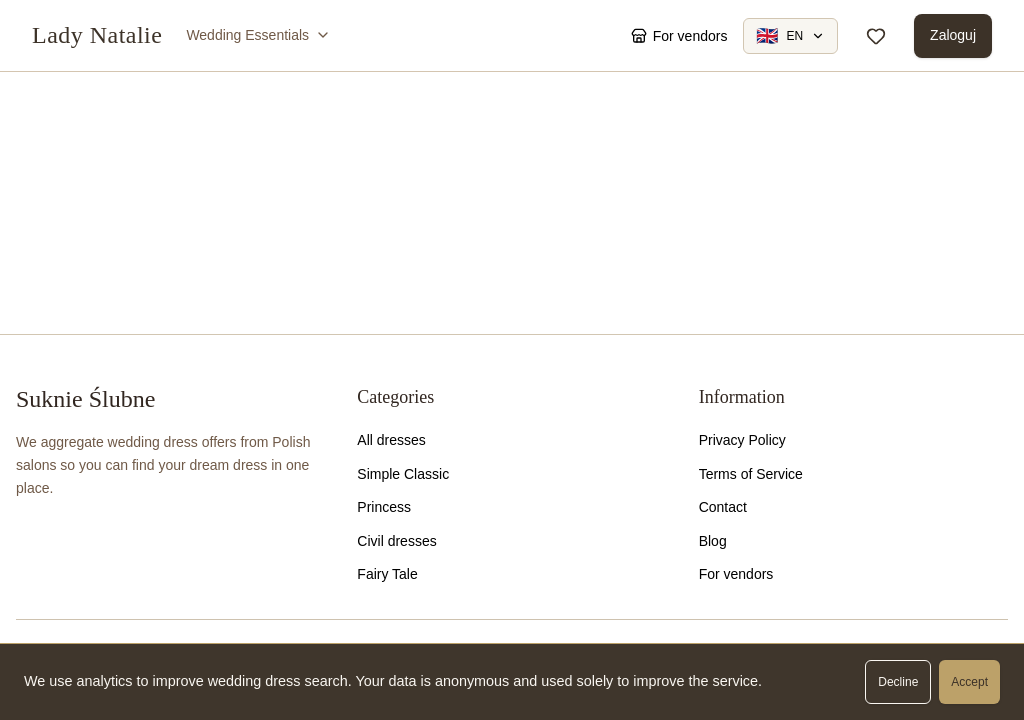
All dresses (391, 440)
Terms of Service (751, 474)
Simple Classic (403, 474)
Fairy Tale (387, 574)
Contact (723, 507)
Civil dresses (396, 541)
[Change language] (790, 36)
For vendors (736, 574)
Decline (898, 682)
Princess (384, 507)
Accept (969, 682)
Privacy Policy (742, 440)
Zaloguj (953, 35)
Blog (713, 541)
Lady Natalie (97, 35)
